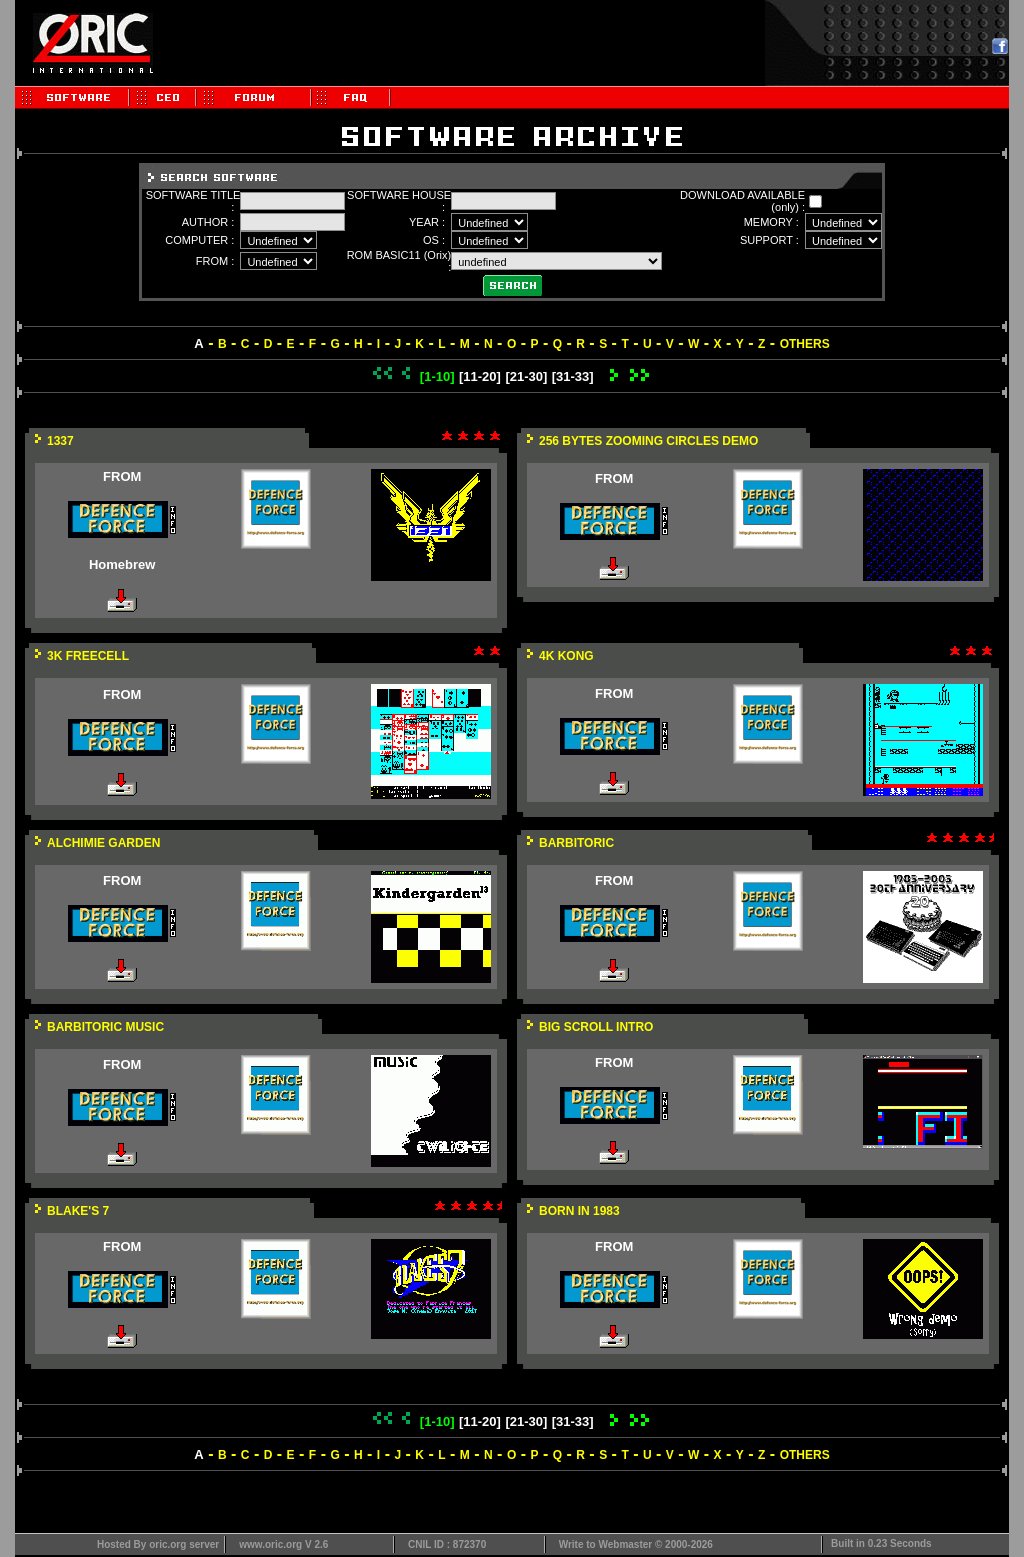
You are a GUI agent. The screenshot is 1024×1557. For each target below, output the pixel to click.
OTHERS (805, 344)
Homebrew (122, 564)
